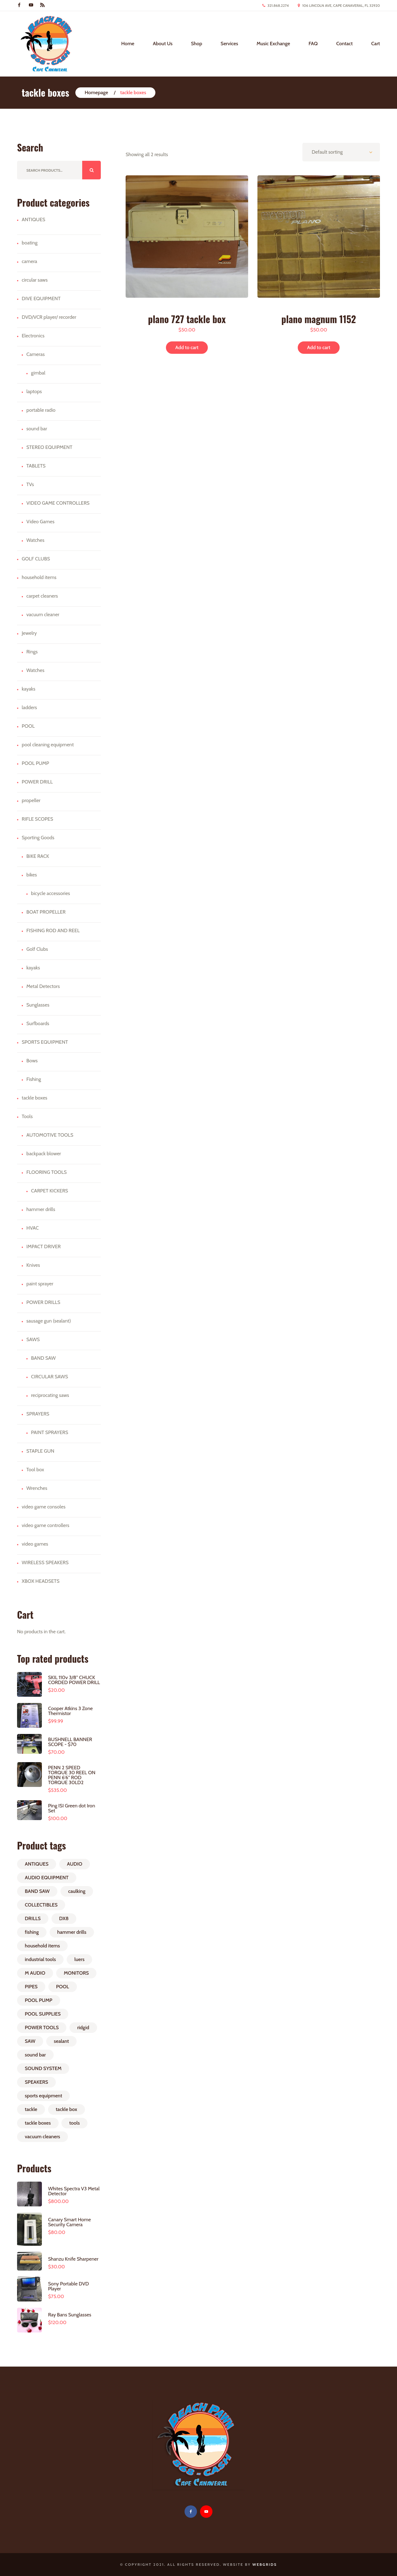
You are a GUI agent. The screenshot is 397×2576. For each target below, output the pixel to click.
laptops (34, 391)
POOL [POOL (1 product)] (62, 1987)
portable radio (41, 410)
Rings (32, 652)
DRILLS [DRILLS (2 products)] (33, 1918)
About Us (162, 43)
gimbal (38, 373)
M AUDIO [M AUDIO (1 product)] (35, 1973)
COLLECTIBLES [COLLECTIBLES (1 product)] (41, 1905)
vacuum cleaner (42, 614)
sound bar (36, 429)
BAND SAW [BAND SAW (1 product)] (37, 1891)
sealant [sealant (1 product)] (61, 2041)
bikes (31, 875)
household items (39, 577)
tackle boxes (34, 1098)
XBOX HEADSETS (41, 1581)
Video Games (40, 521)
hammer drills (40, 1209)
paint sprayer (39, 1284)
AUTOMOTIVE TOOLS (49, 1135)
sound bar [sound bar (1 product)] (35, 2055)
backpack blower (43, 1153)
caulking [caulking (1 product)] (76, 1891)
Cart (375, 43)
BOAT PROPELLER (46, 912)
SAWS (33, 1339)
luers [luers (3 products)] (79, 1959)
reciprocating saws (50, 1395)
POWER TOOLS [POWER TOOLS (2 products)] (42, 2027)
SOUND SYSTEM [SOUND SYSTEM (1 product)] (43, 2068)
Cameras (35, 354)
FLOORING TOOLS (46, 1172)
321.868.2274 (278, 5)
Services (229, 43)
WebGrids (264, 2564)
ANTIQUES (33, 219)
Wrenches (36, 1488)
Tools (27, 1116)
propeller (31, 800)
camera (29, 261)
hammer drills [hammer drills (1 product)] (72, 1932)
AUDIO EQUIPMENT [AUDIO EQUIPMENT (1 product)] (47, 1877)
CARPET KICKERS (49, 1191)
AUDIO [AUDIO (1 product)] (74, 1864)
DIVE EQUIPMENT (41, 298)
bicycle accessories (50, 893)
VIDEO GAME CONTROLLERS (58, 503)
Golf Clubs (37, 949)
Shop (196, 43)
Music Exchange (273, 43)
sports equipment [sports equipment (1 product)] (43, 2096)
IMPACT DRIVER (43, 1246)
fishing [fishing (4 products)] (32, 1932)
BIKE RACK (37, 856)
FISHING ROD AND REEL (53, 930)
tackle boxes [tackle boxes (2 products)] (38, 2123)
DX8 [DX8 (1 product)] (64, 1918)
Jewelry (29, 633)
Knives (33, 1265)
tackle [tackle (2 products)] (31, 2109)
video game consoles (43, 1507)
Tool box (35, 1469)
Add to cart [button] (186, 347)
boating (30, 243)
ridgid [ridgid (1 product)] (83, 2027)
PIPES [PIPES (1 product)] (31, 1987)
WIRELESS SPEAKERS (45, 1562)
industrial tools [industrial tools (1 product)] (40, 1959)
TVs (30, 484)
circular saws (35, 280)
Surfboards (37, 1023)
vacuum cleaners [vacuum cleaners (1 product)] (42, 2136)
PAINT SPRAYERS (49, 1432)
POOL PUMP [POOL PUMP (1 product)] (38, 2000)
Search (91, 170)
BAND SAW (43, 1358)
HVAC (32, 1228)
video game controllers (45, 1525)
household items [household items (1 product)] (42, 1946)
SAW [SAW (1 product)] (30, 2041)
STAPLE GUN (40, 1451)
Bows (32, 1061)
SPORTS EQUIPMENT (45, 1042)
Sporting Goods (38, 837)
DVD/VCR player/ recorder (49, 317)
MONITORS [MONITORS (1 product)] (76, 1973)
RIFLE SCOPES (37, 819)
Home (127, 43)
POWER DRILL (37, 782)
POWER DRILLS (43, 1302)
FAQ (313, 43)
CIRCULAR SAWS (49, 1377)
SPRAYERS (37, 1414)
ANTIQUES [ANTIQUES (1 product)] (36, 1864)
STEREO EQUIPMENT (49, 447)
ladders (29, 707)
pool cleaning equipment (48, 745)
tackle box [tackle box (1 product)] (66, 2109)
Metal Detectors (43, 986)
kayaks (28, 689)
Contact (344, 43)
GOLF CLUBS (36, 559)
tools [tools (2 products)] (74, 2123)
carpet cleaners (42, 596)
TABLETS (36, 466)
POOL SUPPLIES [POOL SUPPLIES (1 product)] (42, 2014)
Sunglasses (37, 1005)
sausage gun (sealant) (48, 1321)
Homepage (96, 92)
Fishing (33, 1079)
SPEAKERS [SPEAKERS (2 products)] (36, 2082)
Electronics (33, 336)
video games (35, 1544)
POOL (28, 726)
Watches (35, 540)
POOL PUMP (35, 763)
